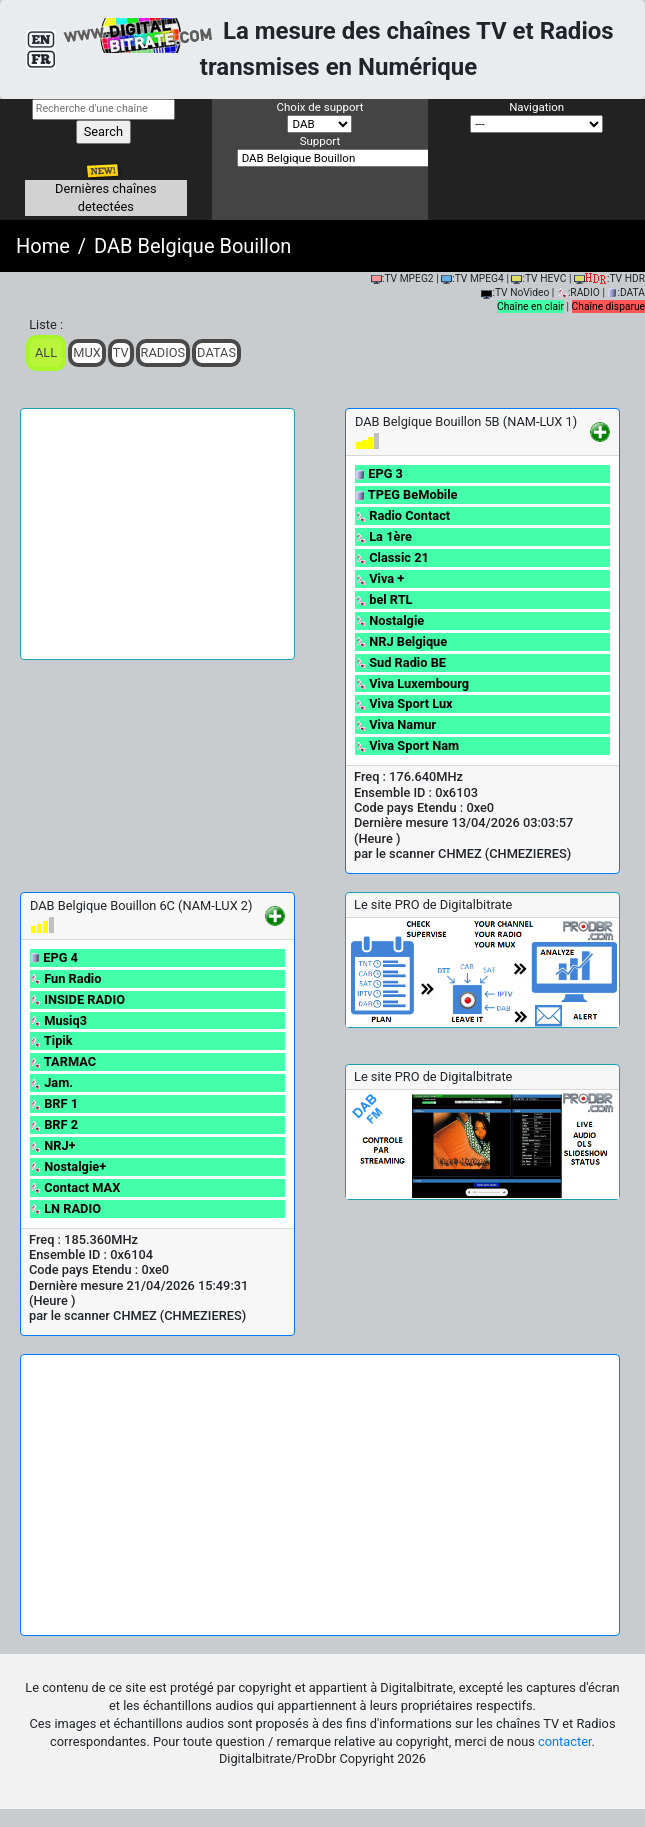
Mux (87, 352)
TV (121, 352)
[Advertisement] (157, 534)
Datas (216, 352)
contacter (564, 1741)
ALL (46, 352)
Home (43, 246)
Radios (163, 352)
